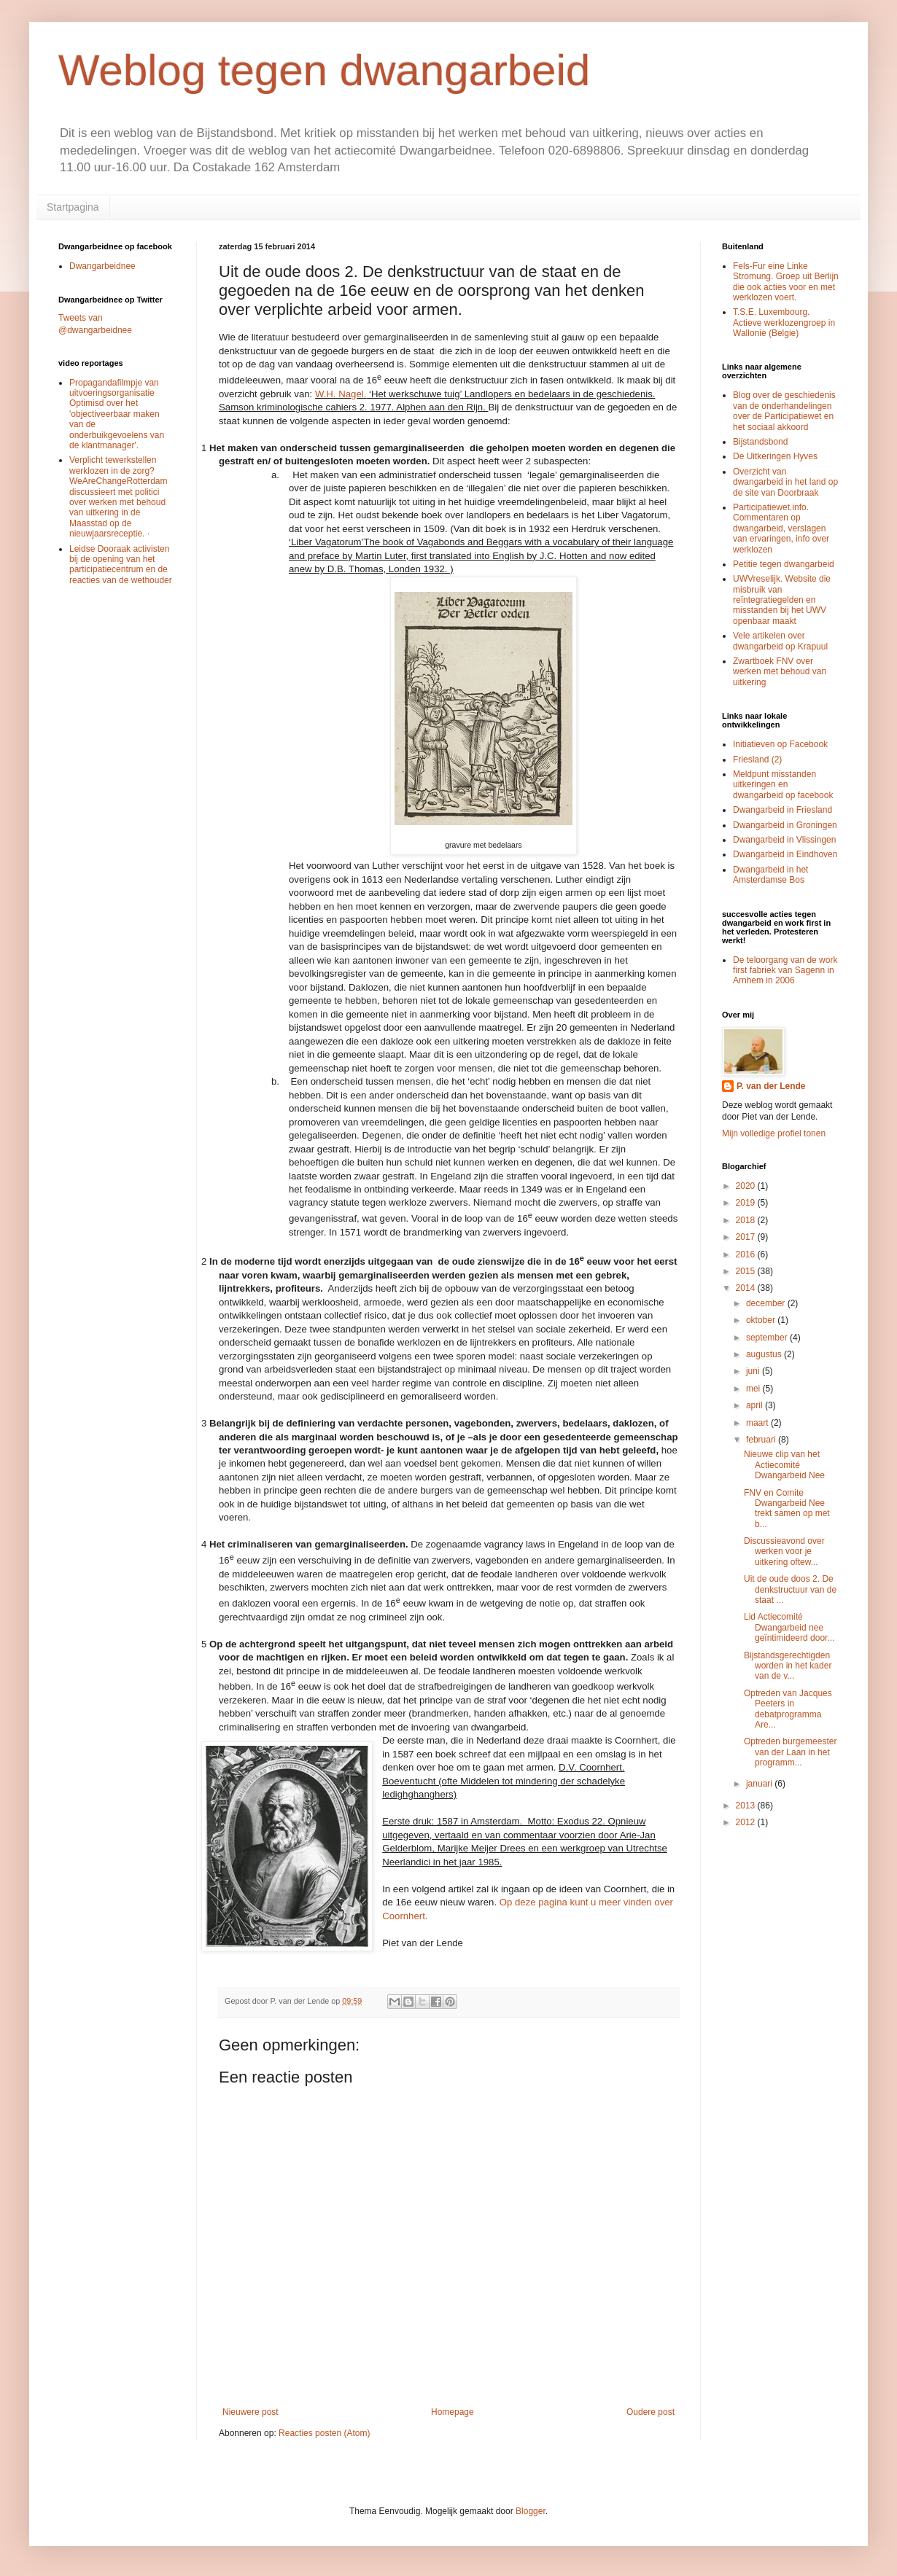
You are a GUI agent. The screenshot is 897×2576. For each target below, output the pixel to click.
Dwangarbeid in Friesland (782, 810)
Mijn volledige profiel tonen (774, 1133)
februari (762, 1440)
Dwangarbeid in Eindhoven (785, 854)
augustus (765, 1354)
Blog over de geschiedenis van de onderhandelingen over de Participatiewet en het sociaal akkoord (784, 411)
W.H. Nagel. (340, 394)
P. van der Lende (771, 1086)
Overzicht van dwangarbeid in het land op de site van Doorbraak (785, 482)
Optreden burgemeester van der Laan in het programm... (790, 1752)
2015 (747, 1271)
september (768, 1337)
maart (758, 1423)
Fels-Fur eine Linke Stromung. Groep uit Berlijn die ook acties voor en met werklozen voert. (786, 282)
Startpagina (73, 207)
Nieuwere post (250, 2412)
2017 (747, 1237)
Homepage (452, 2412)
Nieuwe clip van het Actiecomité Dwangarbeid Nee (784, 1464)
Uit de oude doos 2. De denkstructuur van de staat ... (790, 1589)
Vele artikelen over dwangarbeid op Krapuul (780, 641)
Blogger (530, 2511)
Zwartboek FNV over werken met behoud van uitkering (779, 671)
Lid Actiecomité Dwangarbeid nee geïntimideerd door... (789, 1627)
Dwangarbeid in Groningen (785, 825)
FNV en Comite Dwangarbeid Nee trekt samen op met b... (787, 1508)
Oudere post (650, 2412)
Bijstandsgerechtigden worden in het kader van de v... (787, 1666)
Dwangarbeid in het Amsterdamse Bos (770, 874)
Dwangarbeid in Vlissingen (784, 840)
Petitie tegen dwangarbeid (783, 564)
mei (754, 1388)
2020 (747, 1186)
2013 (747, 1805)
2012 (747, 1822)
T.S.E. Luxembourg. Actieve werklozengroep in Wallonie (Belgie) (784, 322)
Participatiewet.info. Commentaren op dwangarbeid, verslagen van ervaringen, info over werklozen (781, 528)
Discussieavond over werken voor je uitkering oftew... (784, 1551)
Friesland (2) (757, 759)
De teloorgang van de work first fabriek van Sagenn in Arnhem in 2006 (785, 970)
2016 (747, 1254)
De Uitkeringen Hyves (775, 456)
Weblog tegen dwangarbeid (324, 70)
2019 (747, 1203)
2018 (747, 1220)
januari (760, 1784)
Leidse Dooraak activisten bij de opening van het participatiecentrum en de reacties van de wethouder (120, 564)
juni (754, 1371)
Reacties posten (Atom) (324, 2433)
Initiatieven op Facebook (780, 744)
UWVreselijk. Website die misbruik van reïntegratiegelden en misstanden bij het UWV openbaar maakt (782, 600)
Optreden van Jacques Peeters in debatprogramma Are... (788, 1709)
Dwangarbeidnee (102, 266)
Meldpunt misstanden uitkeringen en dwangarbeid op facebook (783, 784)
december (767, 1303)
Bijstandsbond (760, 442)
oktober (761, 1320)
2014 (747, 1288)
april (755, 1405)
